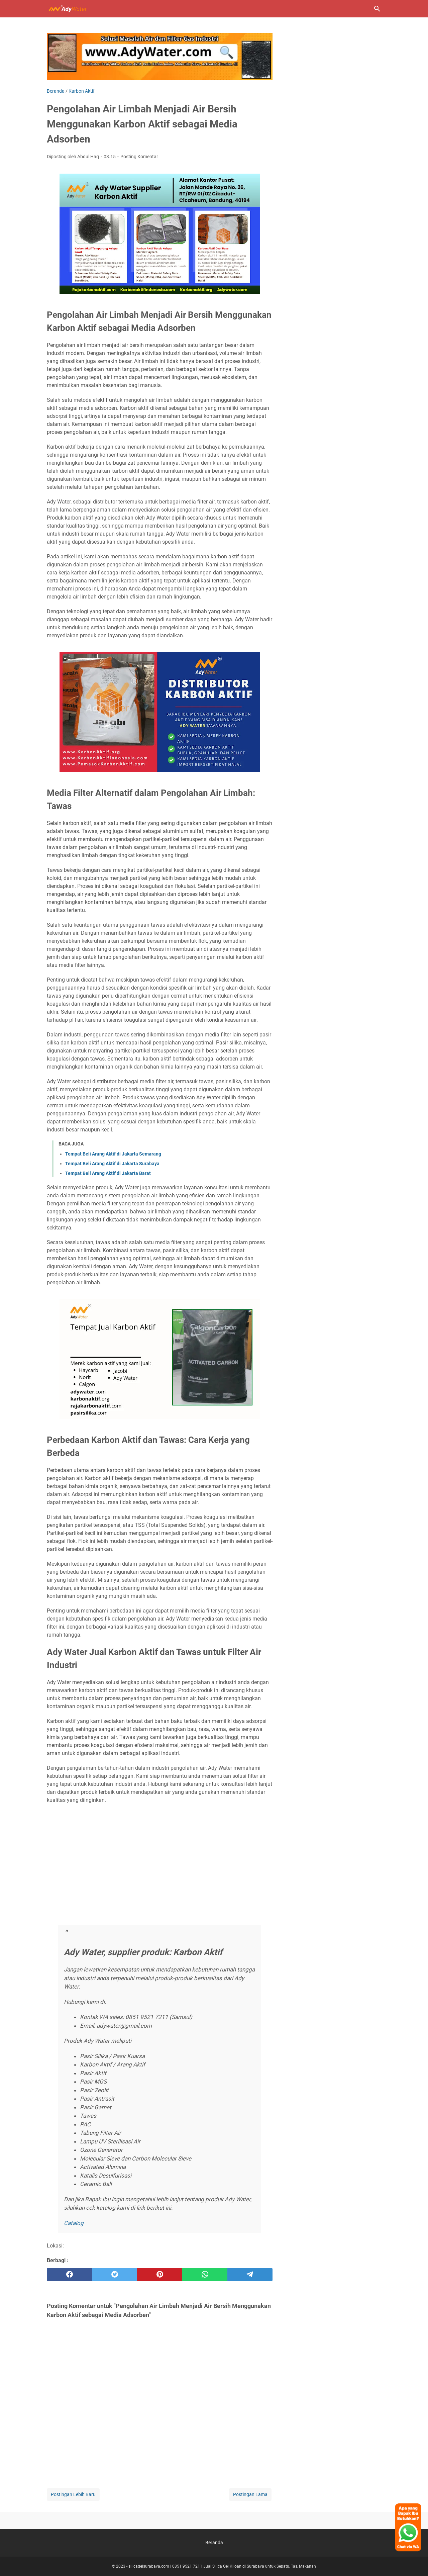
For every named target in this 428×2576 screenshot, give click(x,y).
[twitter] (114, 2274)
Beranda (214, 2542)
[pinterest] (159, 2274)
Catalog (74, 2223)
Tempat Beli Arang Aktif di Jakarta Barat (108, 1173)
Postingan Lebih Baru (73, 2494)
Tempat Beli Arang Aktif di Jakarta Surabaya (112, 1163)
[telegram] (250, 2274)
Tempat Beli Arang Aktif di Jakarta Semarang (113, 1154)
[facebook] (69, 2274)
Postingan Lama (250, 2494)
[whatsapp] (204, 2274)
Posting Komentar (139, 156)
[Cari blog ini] (377, 9)
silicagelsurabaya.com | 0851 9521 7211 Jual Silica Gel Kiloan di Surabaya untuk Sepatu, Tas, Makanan (222, 2566)
